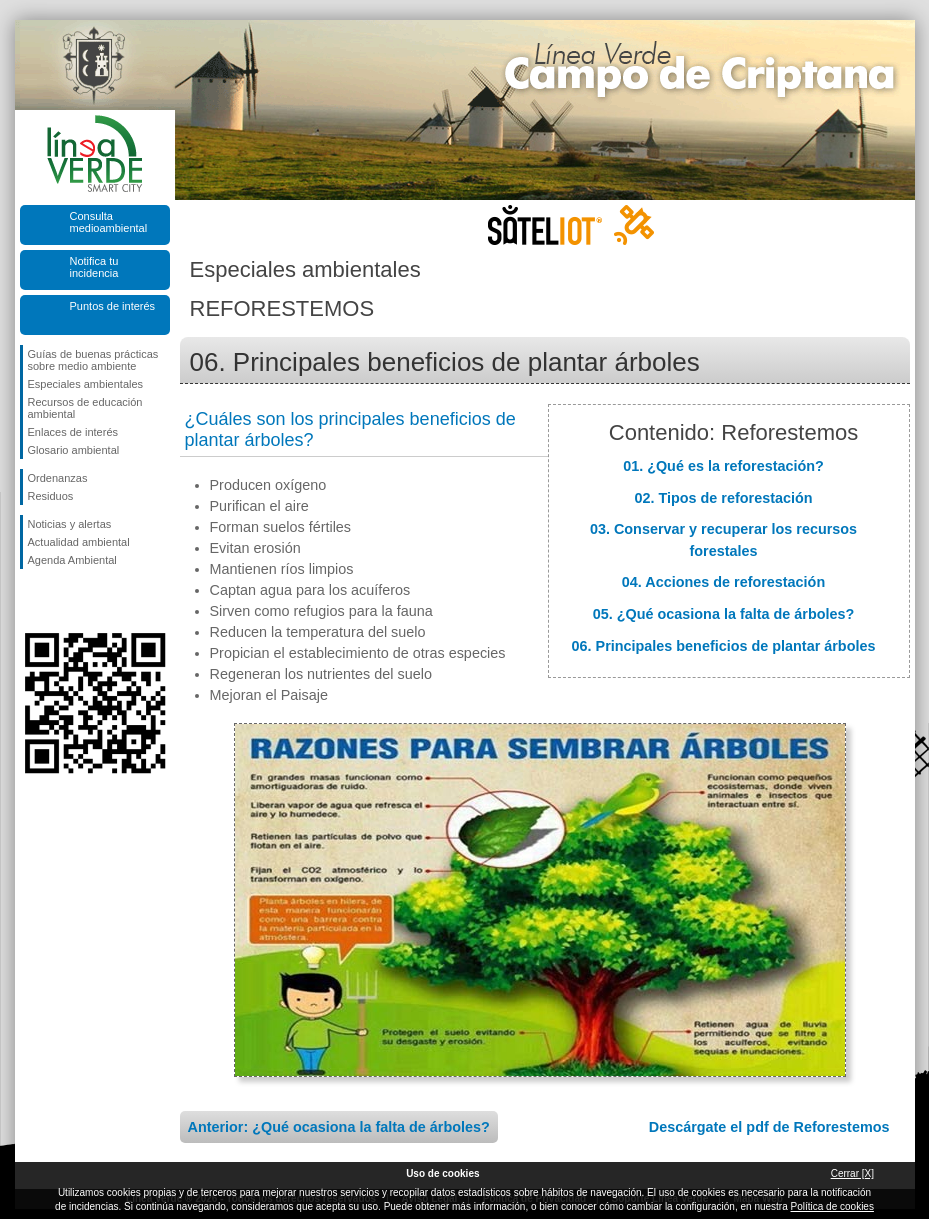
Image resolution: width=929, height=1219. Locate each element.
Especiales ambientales (86, 384)
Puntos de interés (113, 306)
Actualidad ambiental (79, 542)
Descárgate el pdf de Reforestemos (769, 1127)
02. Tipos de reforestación (723, 498)
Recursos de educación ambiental (85, 408)
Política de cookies (832, 1206)
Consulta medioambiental (109, 222)
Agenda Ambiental (72, 560)
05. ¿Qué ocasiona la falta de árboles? (724, 614)
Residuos (51, 496)
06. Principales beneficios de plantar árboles (724, 646)
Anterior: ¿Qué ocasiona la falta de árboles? (339, 1127)
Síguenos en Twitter (65, 601)
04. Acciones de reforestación (723, 582)
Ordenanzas (58, 478)
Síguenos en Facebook (32, 601)
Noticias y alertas (70, 524)
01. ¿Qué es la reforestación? (723, 466)
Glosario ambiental (74, 450)
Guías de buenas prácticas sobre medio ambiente (93, 360)
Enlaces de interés (73, 432)
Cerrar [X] (852, 1173)
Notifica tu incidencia (94, 267)
